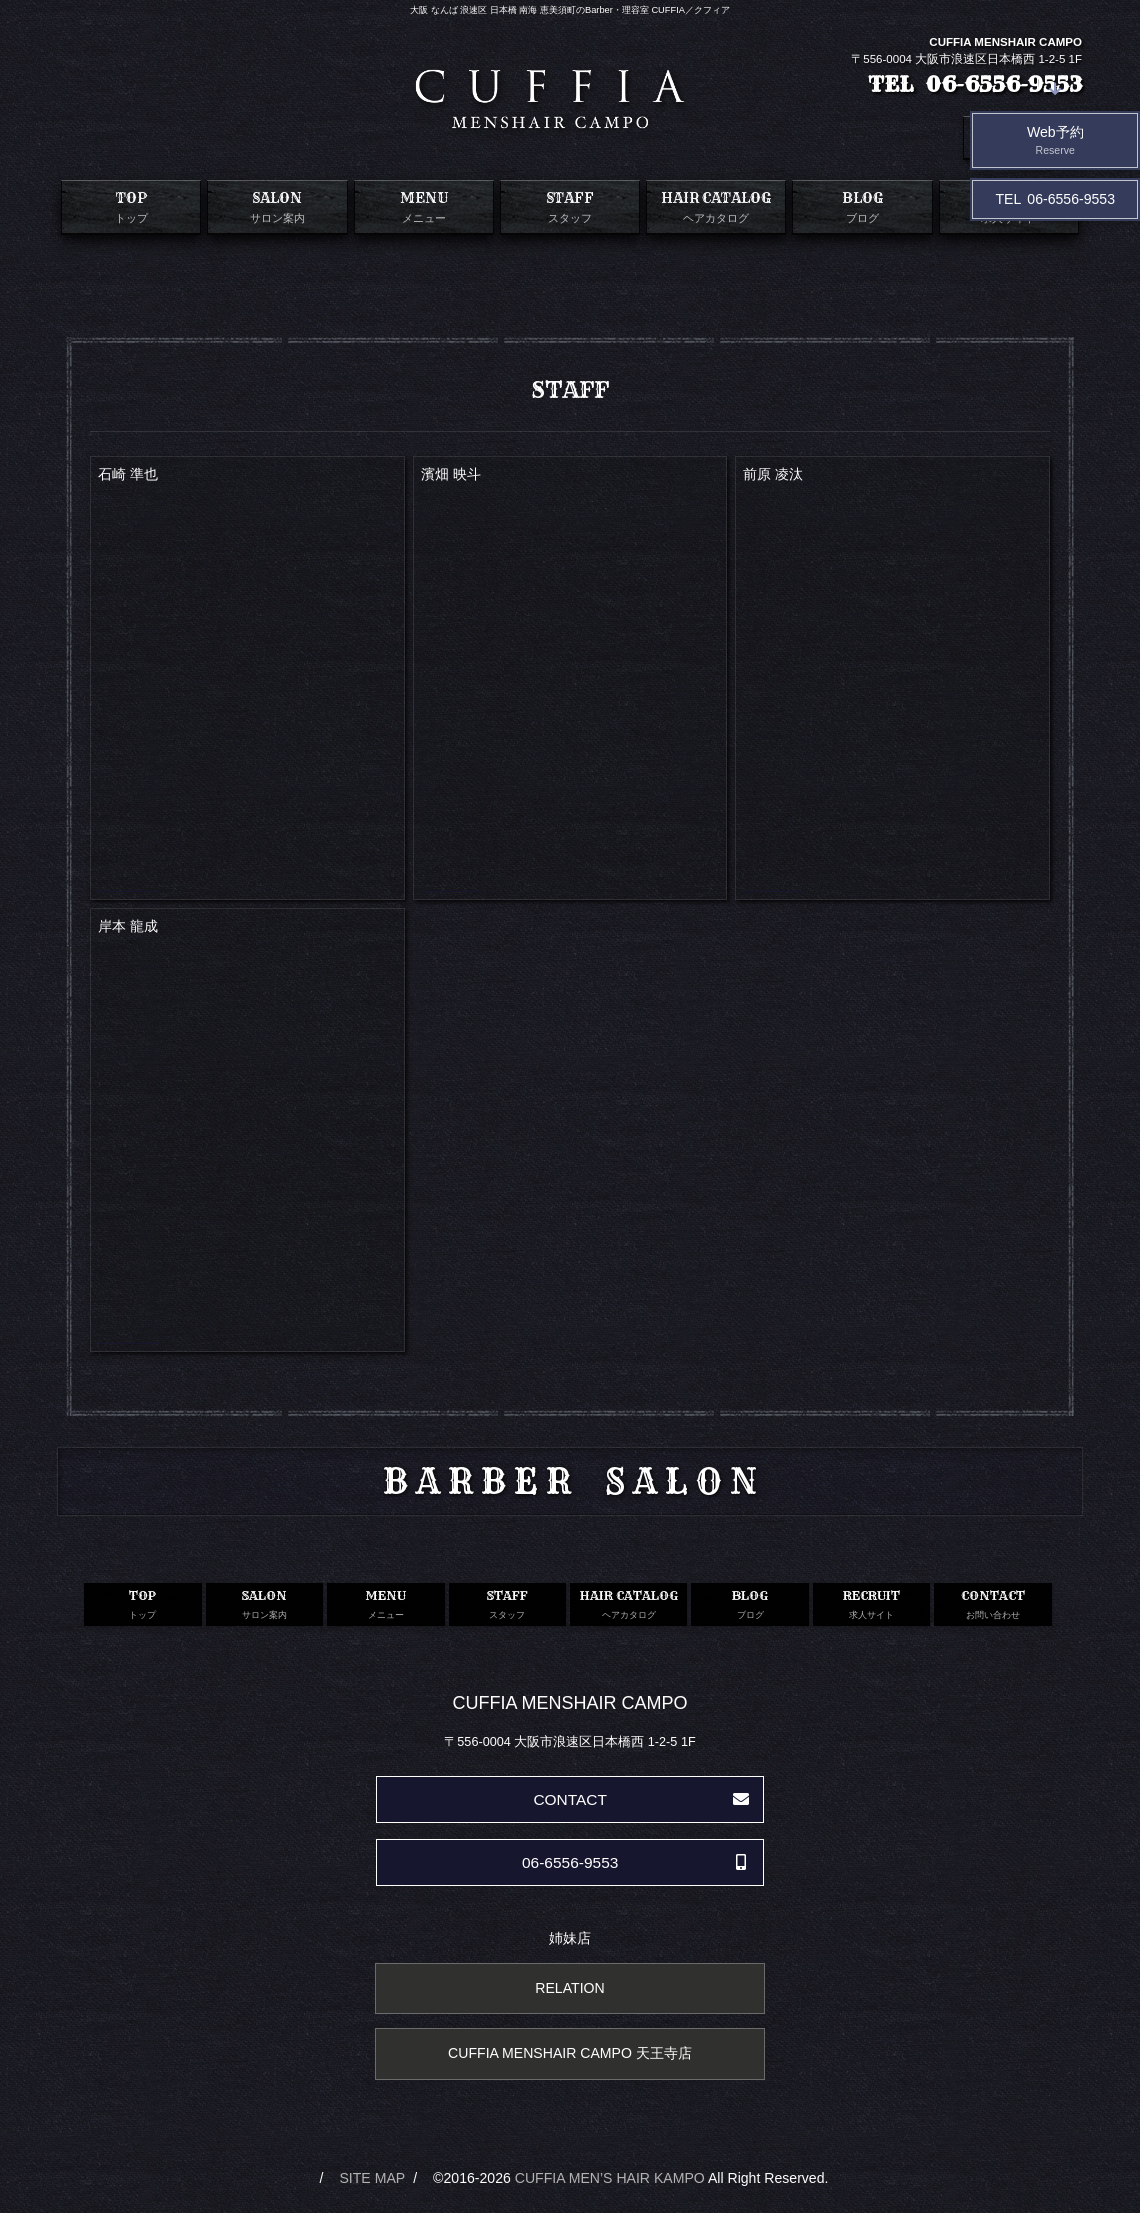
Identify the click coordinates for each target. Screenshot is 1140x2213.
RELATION (569, 1988)
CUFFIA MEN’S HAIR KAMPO (610, 2178)
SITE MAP (372, 2178)
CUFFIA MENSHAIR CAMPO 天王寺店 (570, 2053)
